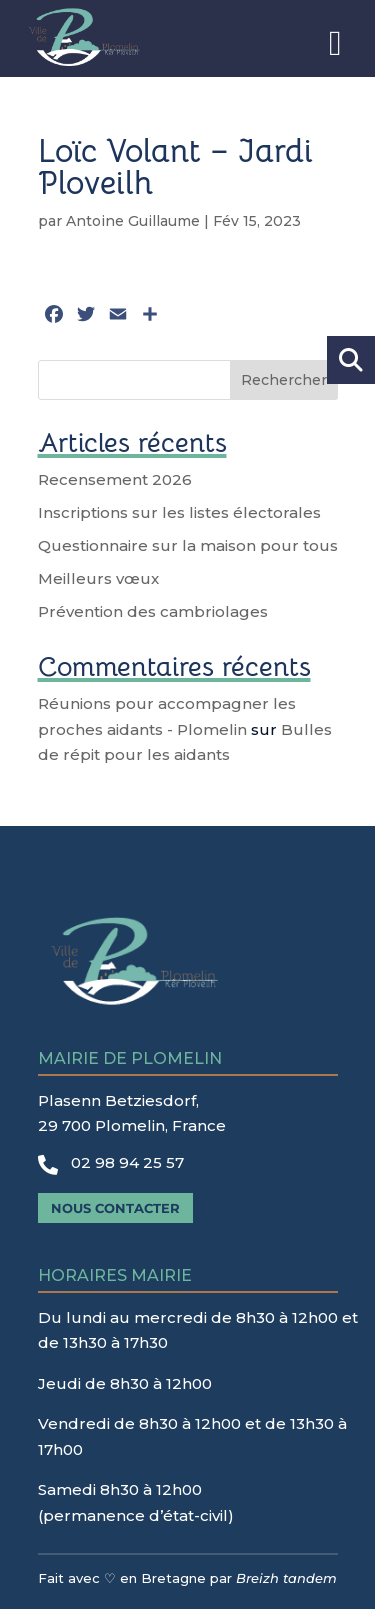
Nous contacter (115, 1208)
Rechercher (284, 380)
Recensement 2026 (115, 479)
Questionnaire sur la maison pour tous (188, 545)
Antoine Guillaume (133, 221)
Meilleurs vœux (98, 578)
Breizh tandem (286, 1578)
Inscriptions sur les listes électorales (179, 512)
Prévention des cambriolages (153, 611)
